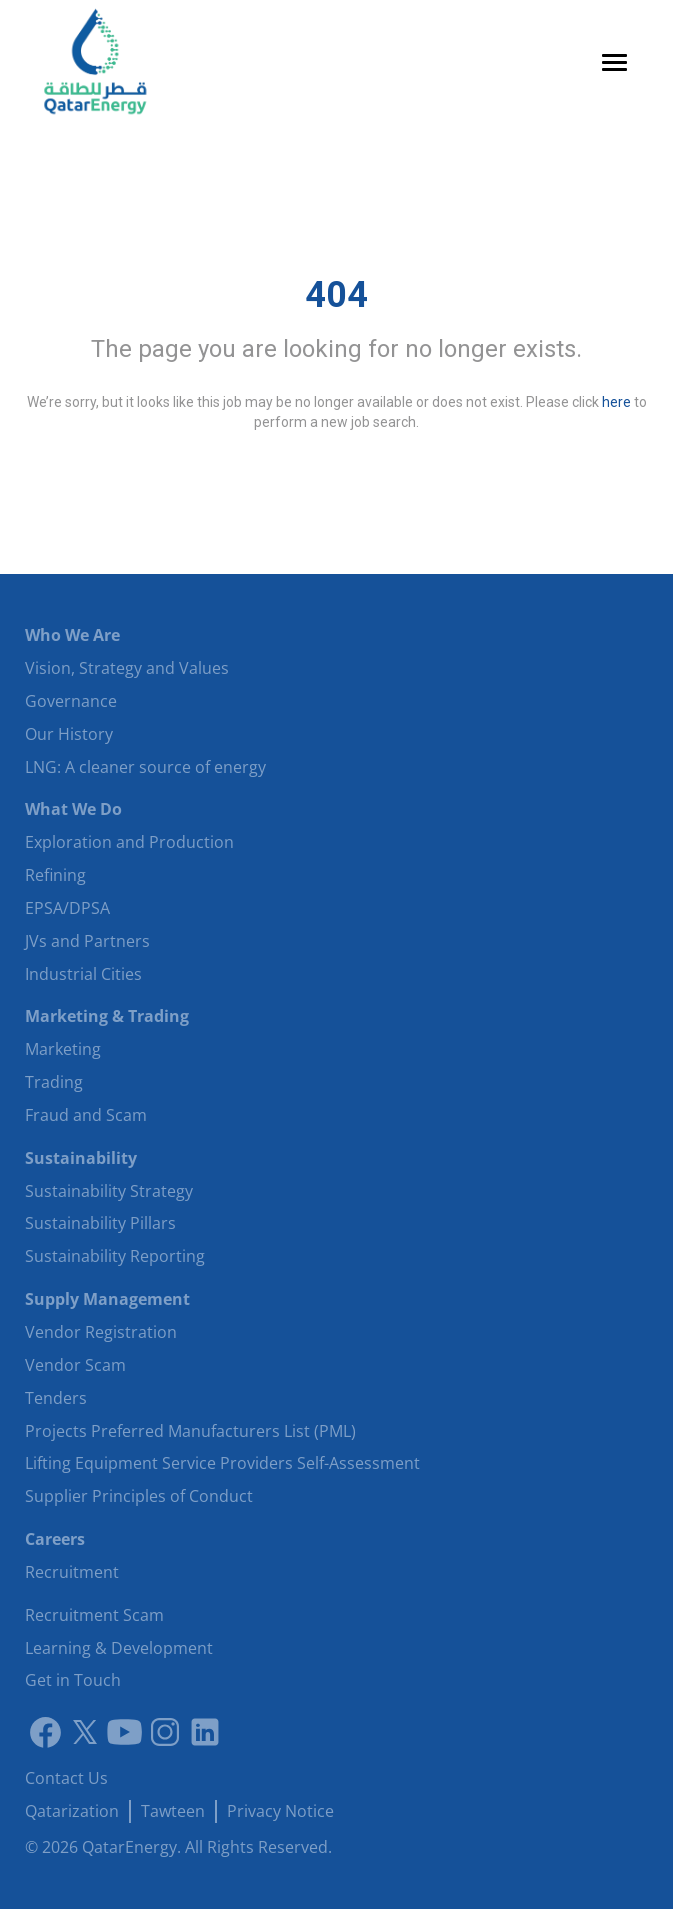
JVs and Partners (87, 941)
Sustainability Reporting (115, 1256)
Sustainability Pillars (100, 1223)
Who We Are (72, 635)
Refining (55, 875)
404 (336, 295)
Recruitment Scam (94, 1615)
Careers (55, 1539)
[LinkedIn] (205, 1732)
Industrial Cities (83, 974)
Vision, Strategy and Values (127, 668)
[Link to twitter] (85, 1732)
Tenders (56, 1398)
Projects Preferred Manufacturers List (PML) (190, 1431)
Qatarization (72, 1811)
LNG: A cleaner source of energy (145, 767)
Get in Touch (73, 1680)
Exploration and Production (129, 842)
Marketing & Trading (107, 1016)
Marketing (63, 1049)
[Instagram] (165, 1732)
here (616, 402)
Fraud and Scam (86, 1115)
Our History (69, 734)
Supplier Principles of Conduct (139, 1496)
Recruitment (72, 1572)
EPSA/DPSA (67, 908)
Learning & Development (119, 1648)
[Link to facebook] (45, 1732)
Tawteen (173, 1811)
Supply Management (107, 1299)
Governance (71, 701)
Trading (54, 1082)
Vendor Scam (75, 1365)
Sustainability (81, 1158)
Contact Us (66, 1778)
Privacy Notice (280, 1811)
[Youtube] (125, 1732)
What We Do (73, 809)
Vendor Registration (101, 1332)
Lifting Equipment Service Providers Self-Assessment (222, 1463)
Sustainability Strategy (109, 1191)
